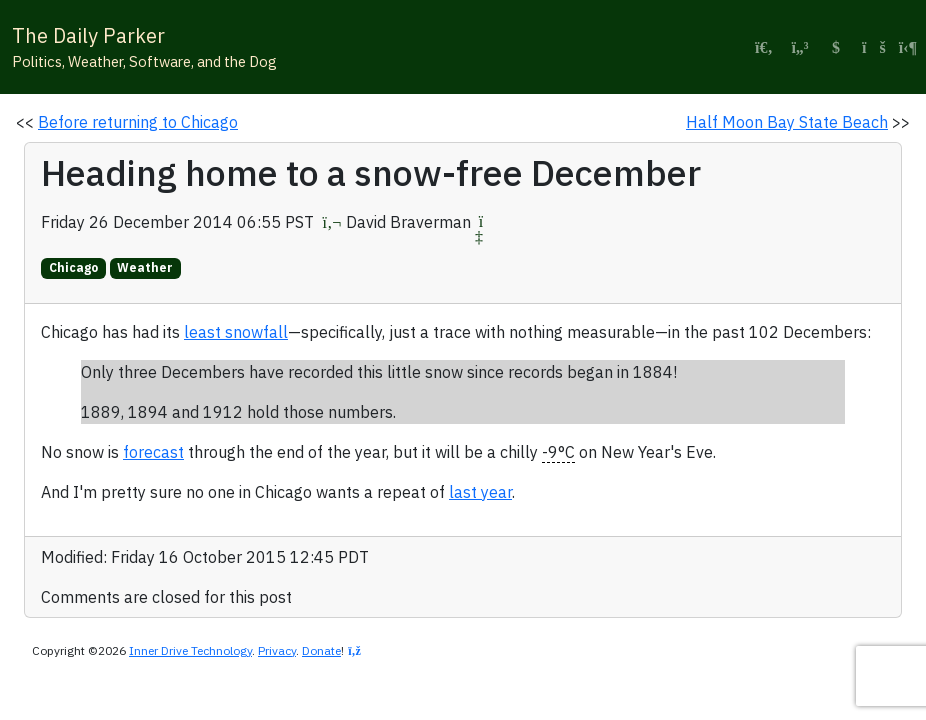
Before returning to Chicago (138, 122)
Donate (321, 650)
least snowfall (236, 332)
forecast (153, 452)
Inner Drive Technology (190, 650)
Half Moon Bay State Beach (787, 122)
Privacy (277, 650)
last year (480, 492)
